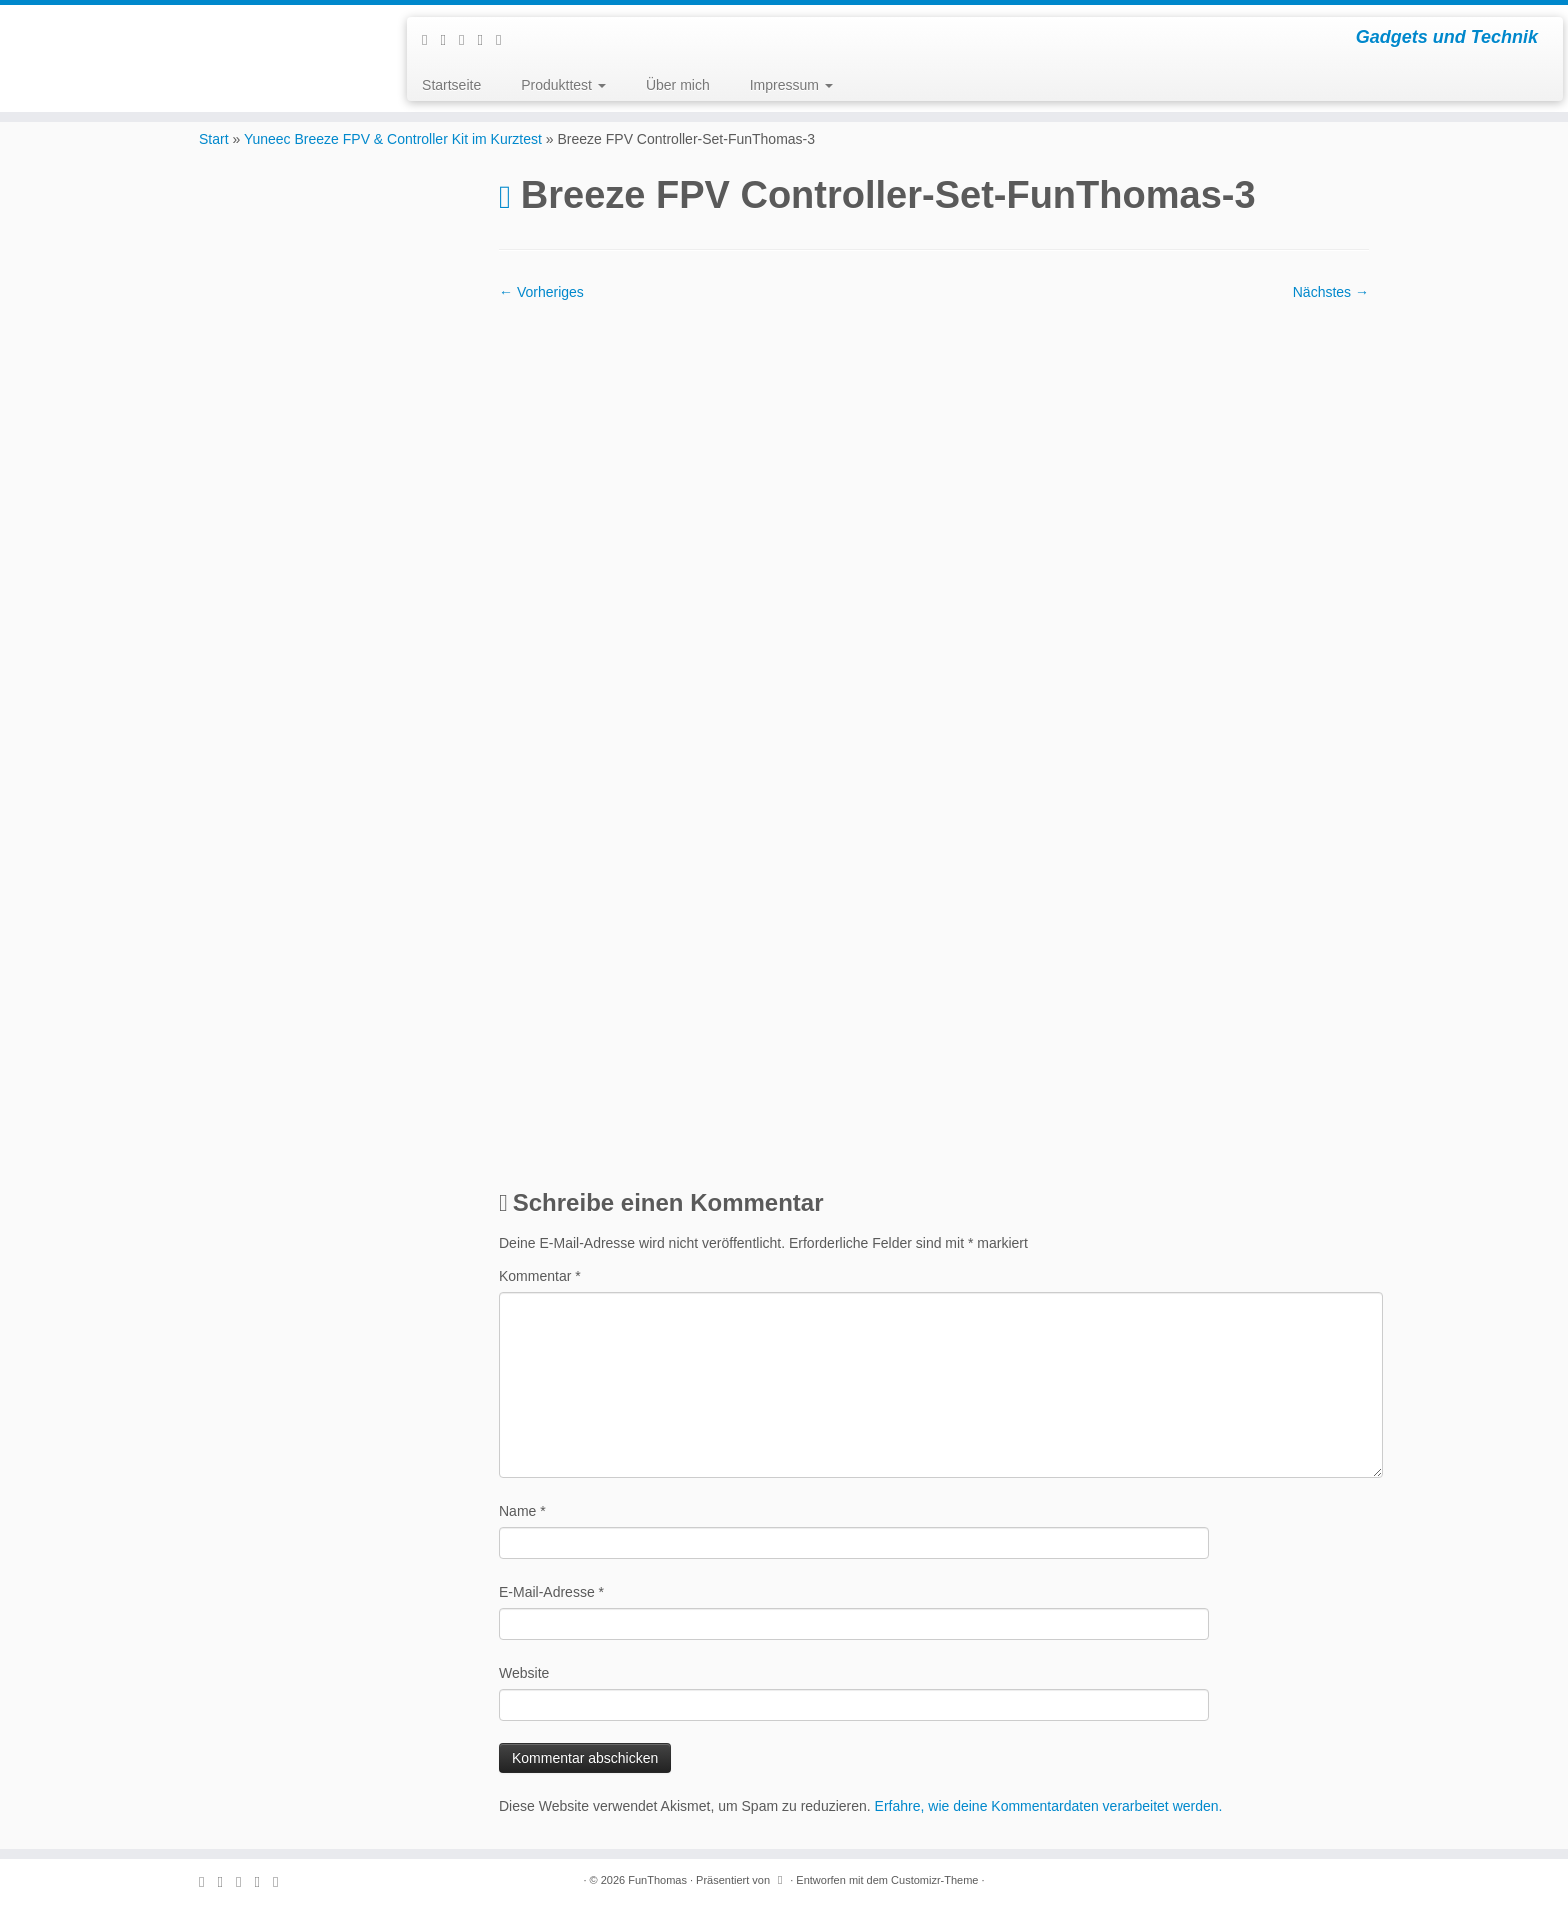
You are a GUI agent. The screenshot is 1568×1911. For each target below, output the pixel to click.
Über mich (678, 85)
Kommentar (540, 1276)
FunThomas (657, 1880)
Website (524, 1673)
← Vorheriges (541, 292)
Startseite (451, 85)
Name (522, 1511)
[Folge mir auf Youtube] (505, 39)
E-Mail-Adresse (551, 1592)
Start (214, 139)
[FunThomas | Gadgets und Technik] (181, 30)
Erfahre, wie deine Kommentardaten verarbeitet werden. (1049, 1806)
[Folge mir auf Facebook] (468, 39)
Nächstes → (1331, 292)
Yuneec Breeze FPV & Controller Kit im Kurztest (393, 139)
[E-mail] (450, 39)
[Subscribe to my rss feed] (431, 39)
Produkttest (563, 85)
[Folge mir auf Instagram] (487, 39)
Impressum (791, 85)
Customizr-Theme (934, 1880)
